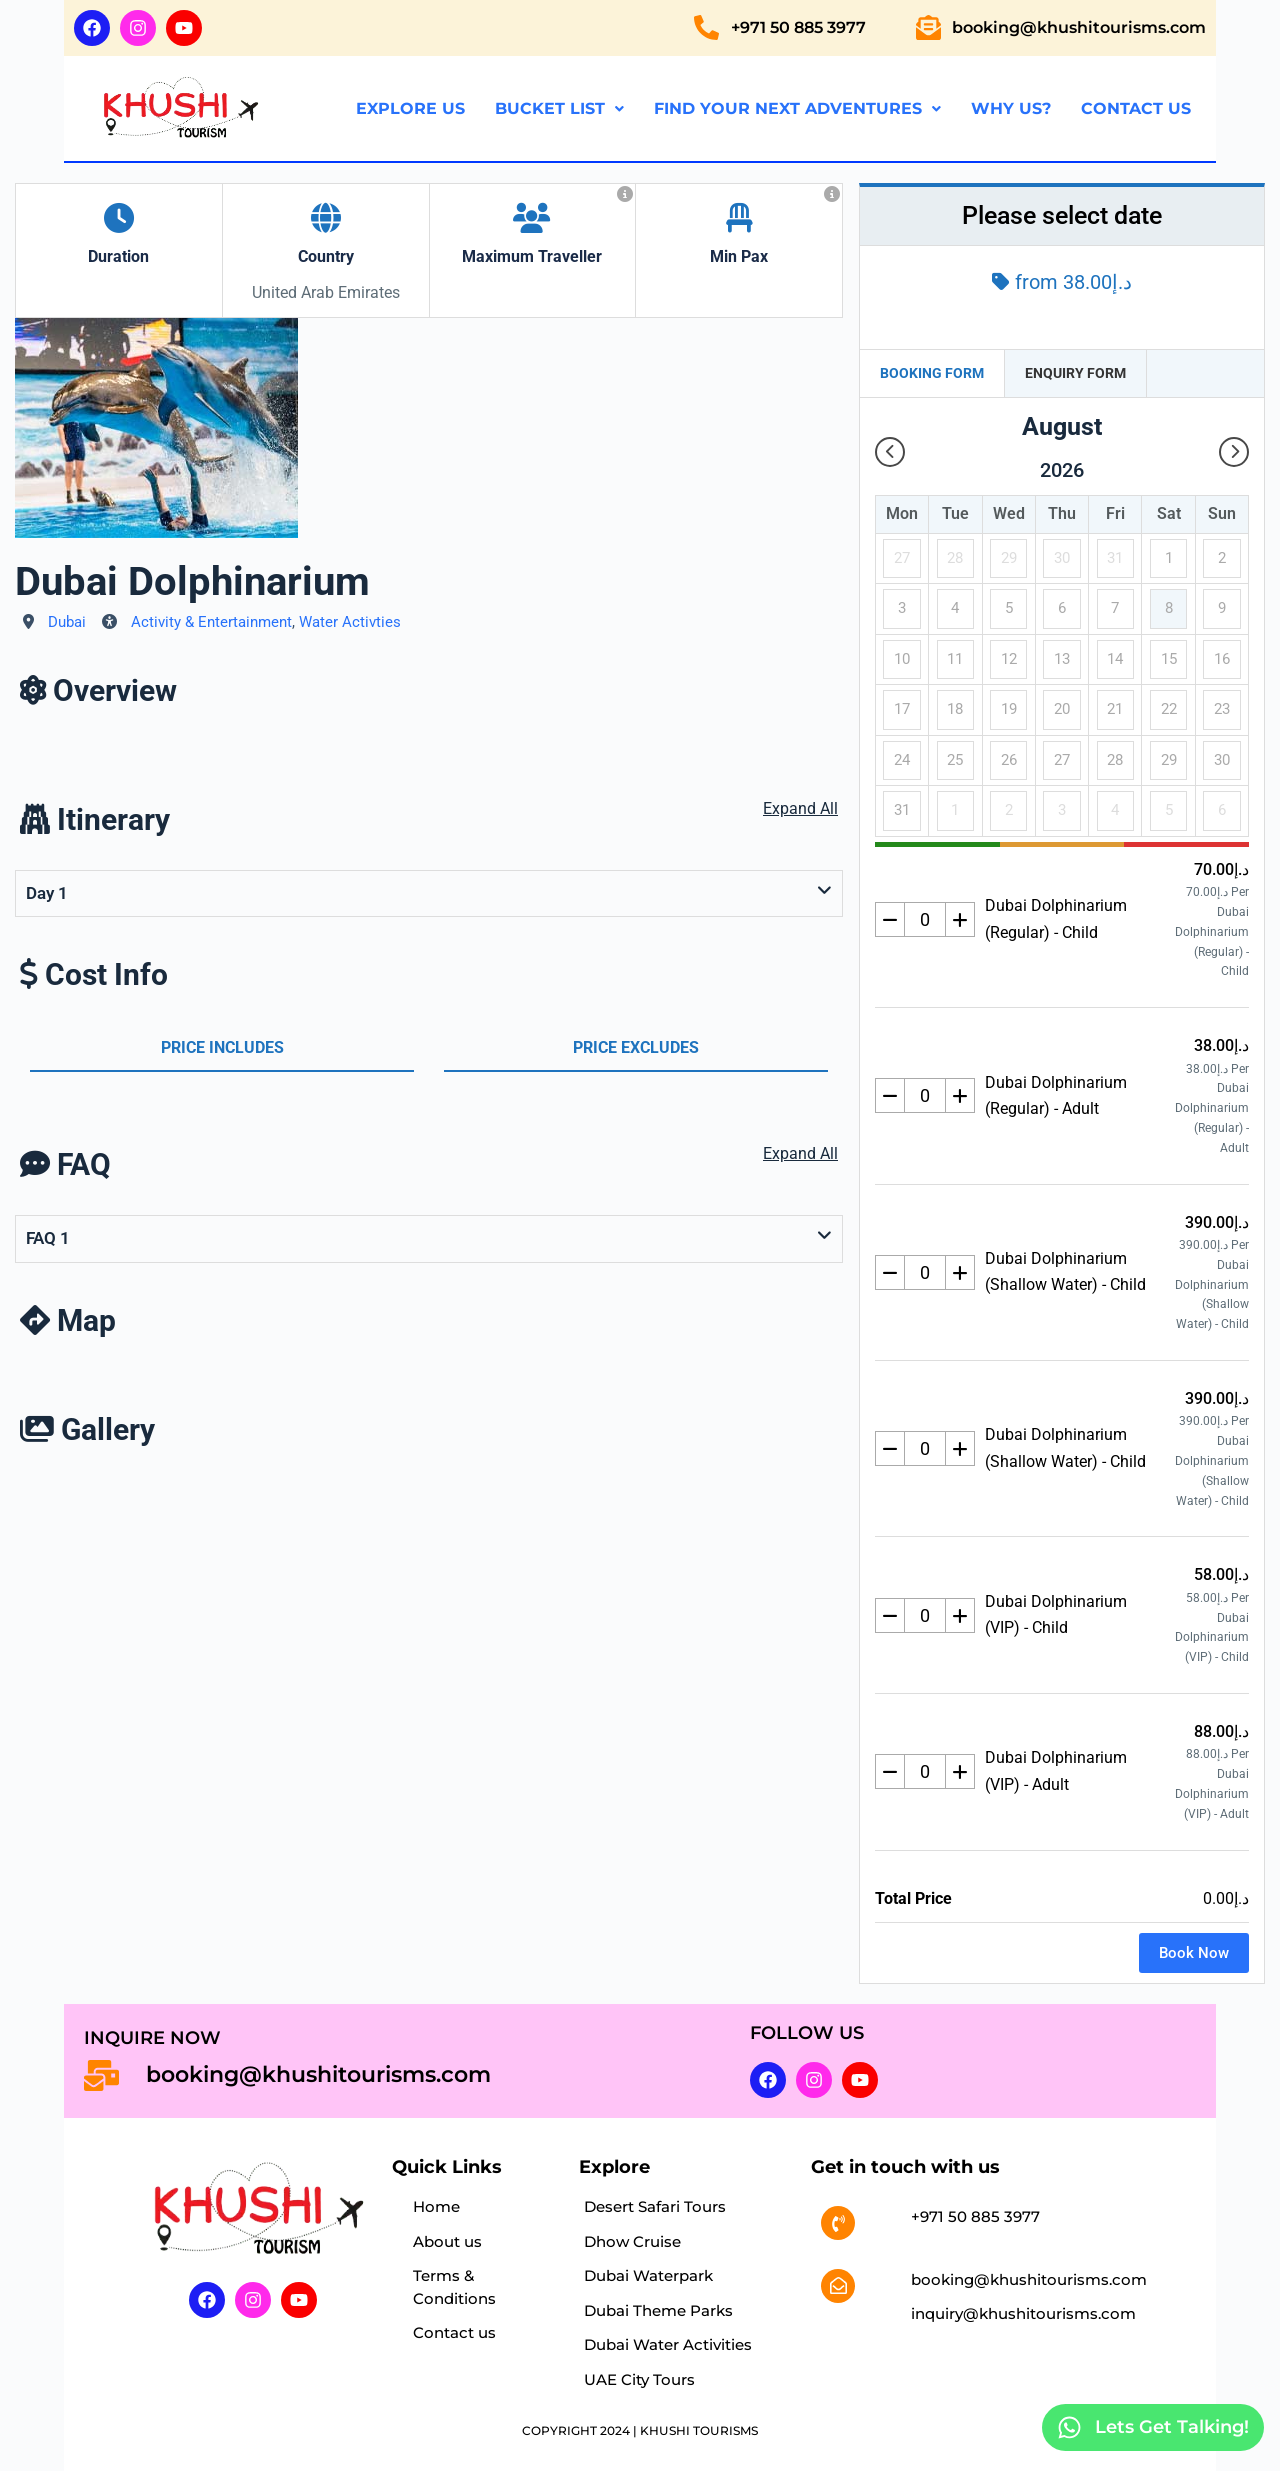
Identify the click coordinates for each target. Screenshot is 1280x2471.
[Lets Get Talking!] (1069, 2427)
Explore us (410, 108)
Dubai (67, 622)
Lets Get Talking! (1172, 2427)
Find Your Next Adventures (797, 108)
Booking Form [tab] (932, 373)
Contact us (1136, 108)
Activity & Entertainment (211, 622)
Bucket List (559, 108)
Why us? (1011, 108)
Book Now (1194, 1953)
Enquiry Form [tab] (1075, 373)
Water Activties (350, 622)
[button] (559, 109)
